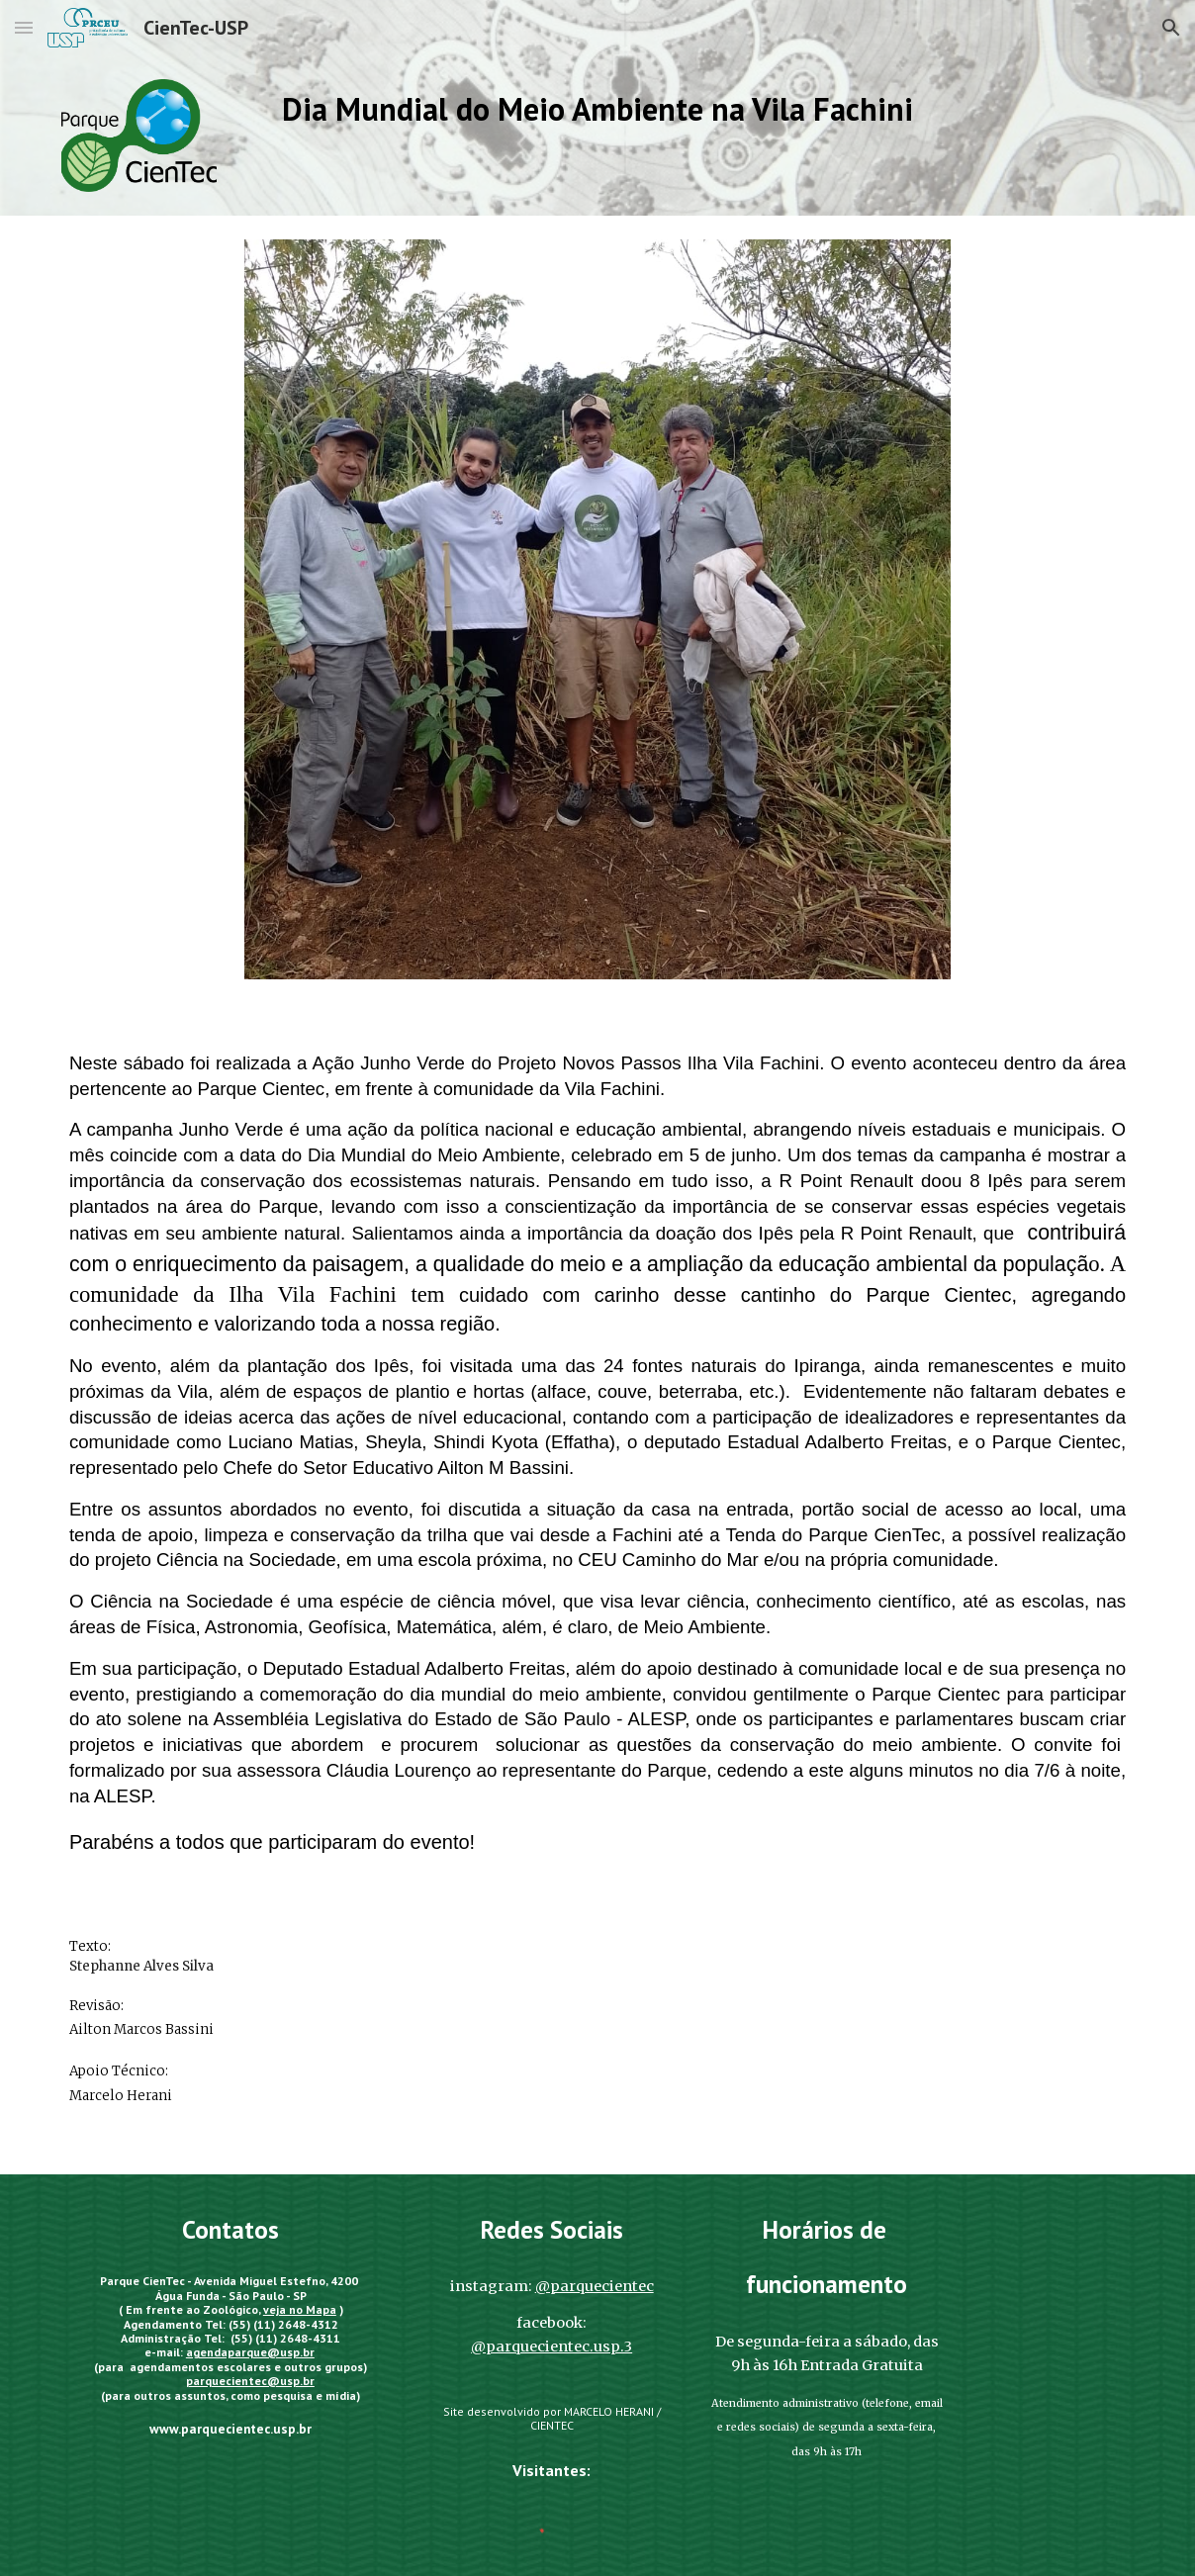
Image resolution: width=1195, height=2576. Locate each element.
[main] (597, 114)
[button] (23, 27)
